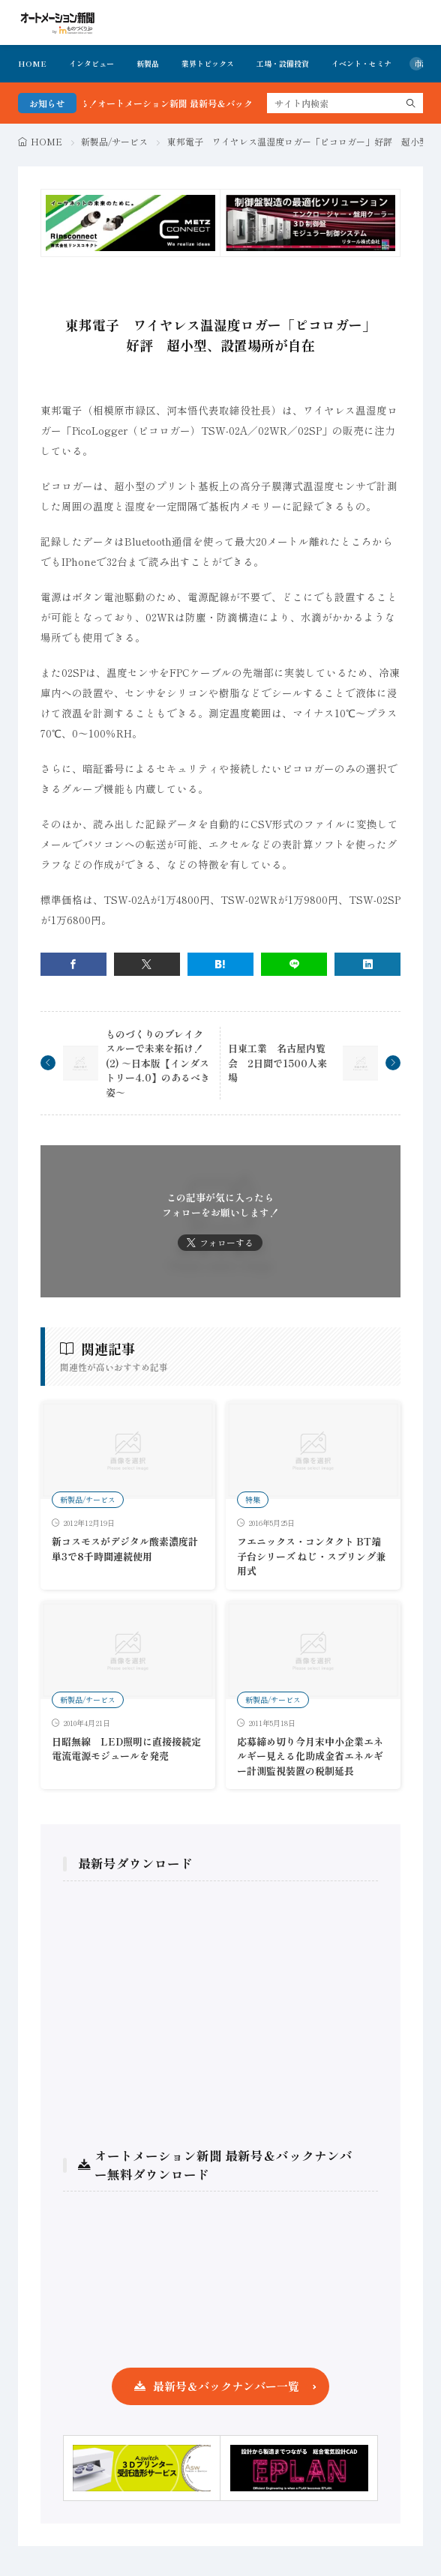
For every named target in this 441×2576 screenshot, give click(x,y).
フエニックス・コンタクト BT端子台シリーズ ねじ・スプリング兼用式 (311, 1556)
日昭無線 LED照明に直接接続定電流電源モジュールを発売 (126, 1749)
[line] (294, 964)
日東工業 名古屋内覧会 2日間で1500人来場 (277, 1063)
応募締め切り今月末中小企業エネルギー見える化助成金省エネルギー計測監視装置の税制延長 (310, 1756)
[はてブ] (221, 964)
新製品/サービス (114, 141)
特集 (252, 1499)
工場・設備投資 (282, 63)
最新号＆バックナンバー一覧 (226, 2386)
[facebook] (73, 964)
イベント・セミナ (362, 63)
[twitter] (147, 964)
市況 (421, 63)
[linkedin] (367, 964)
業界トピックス (208, 63)
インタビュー (91, 63)
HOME (32, 63)
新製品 (147, 63)
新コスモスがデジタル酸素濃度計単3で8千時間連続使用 (125, 1548)
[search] (411, 103)
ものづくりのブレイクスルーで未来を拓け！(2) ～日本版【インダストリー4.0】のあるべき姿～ (158, 1063)
